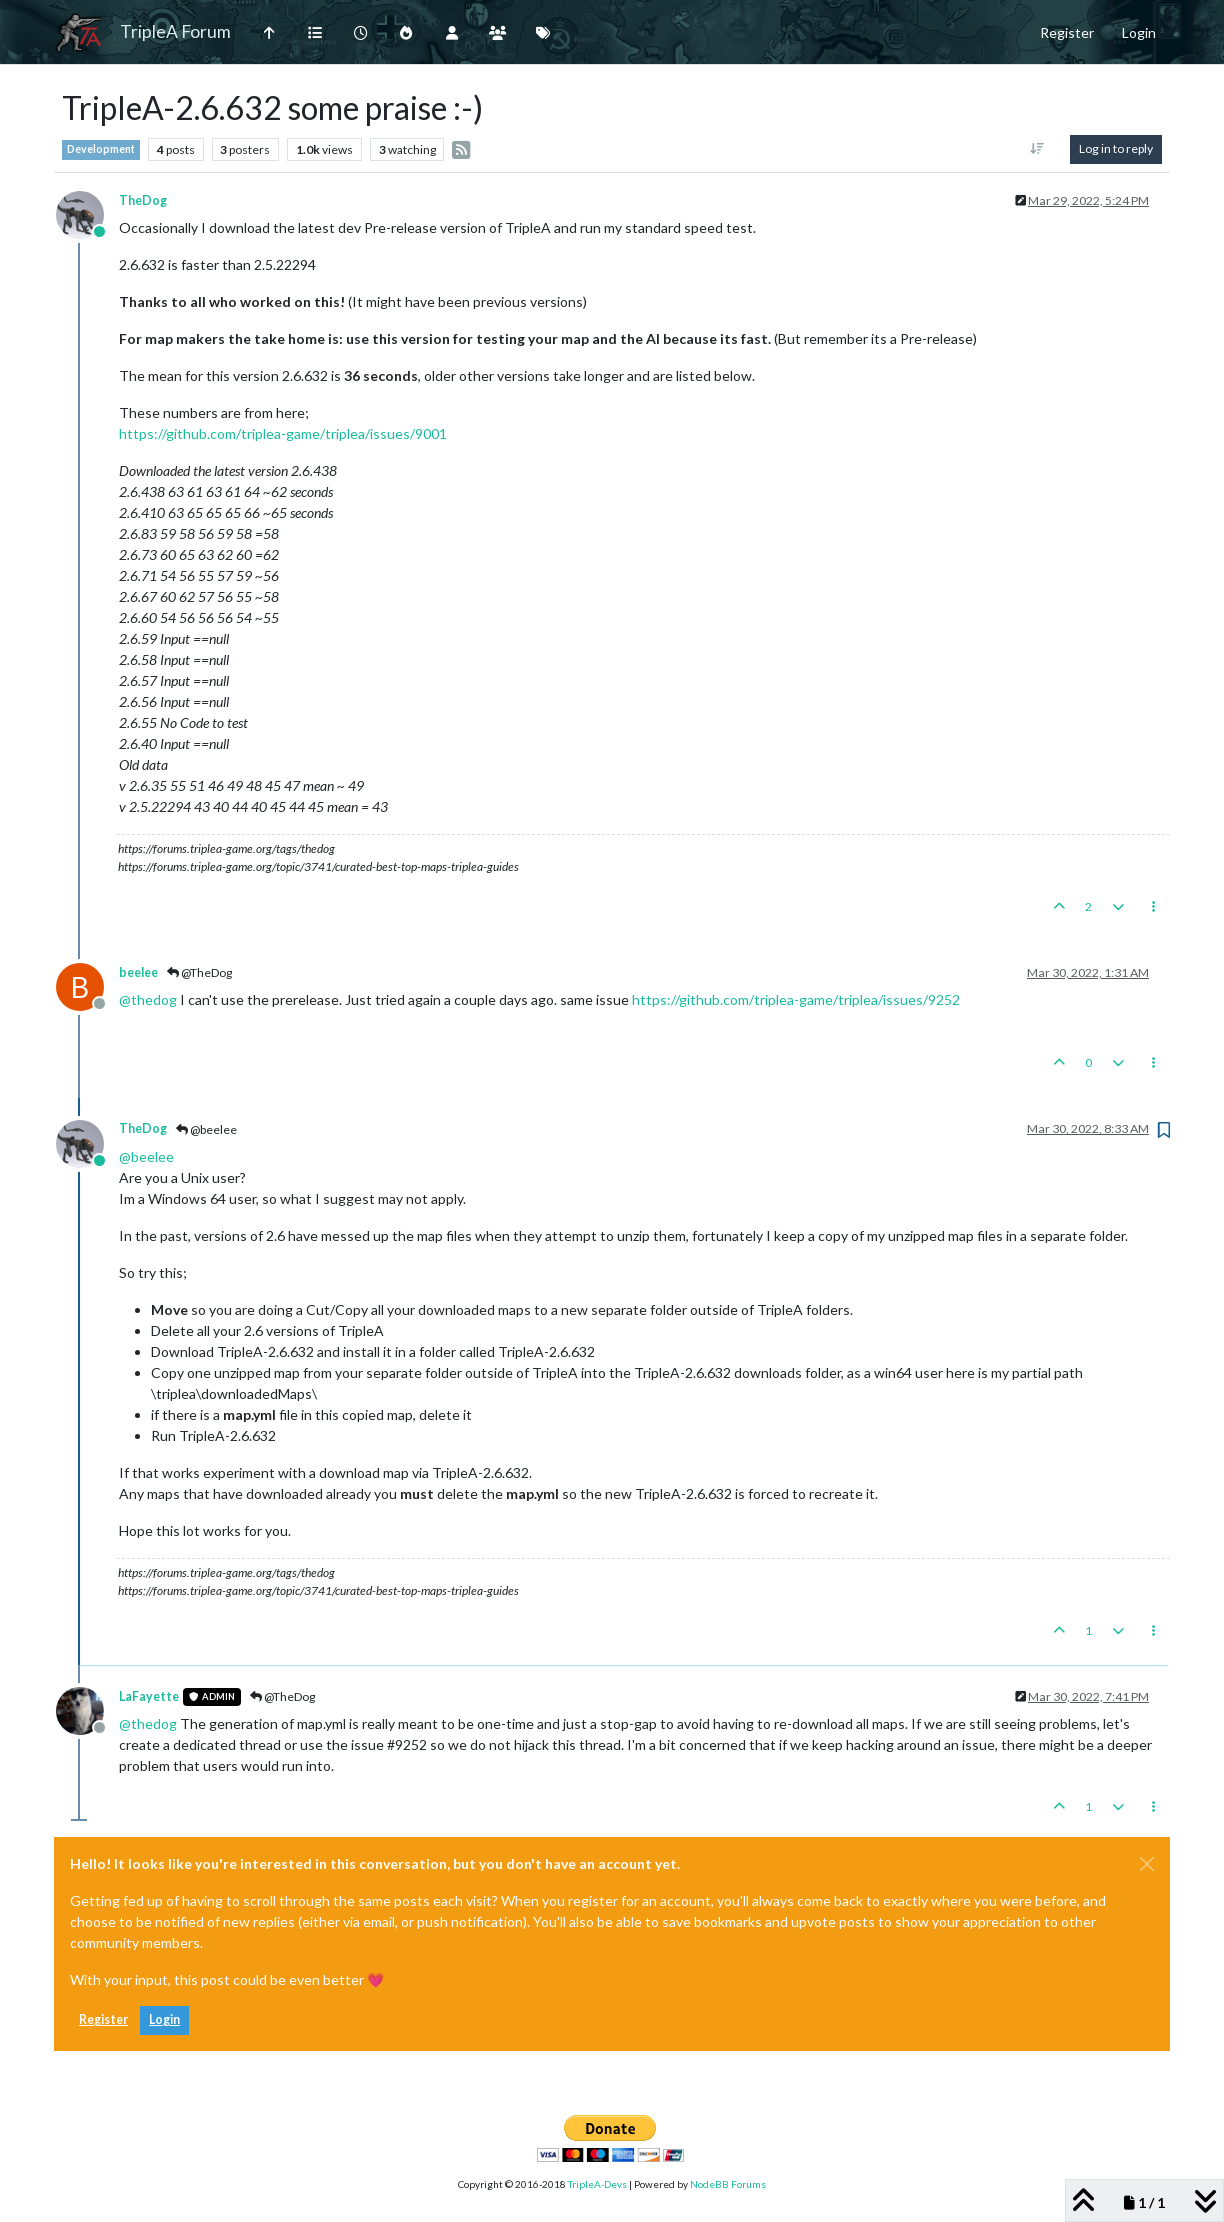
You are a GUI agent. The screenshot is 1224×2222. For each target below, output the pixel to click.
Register (103, 2019)
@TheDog (199, 972)
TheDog (143, 200)
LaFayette (149, 1696)
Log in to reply (1116, 148)
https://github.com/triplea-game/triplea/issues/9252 (796, 999)
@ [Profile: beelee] (146, 1156)
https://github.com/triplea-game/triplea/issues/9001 (283, 433)
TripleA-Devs (597, 2184)
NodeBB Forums (728, 2184)
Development (101, 149)
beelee (138, 972)
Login (164, 2019)
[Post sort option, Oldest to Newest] (1037, 149)
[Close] (1147, 1864)
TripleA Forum (175, 31)
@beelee (206, 1129)
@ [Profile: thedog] (148, 999)
